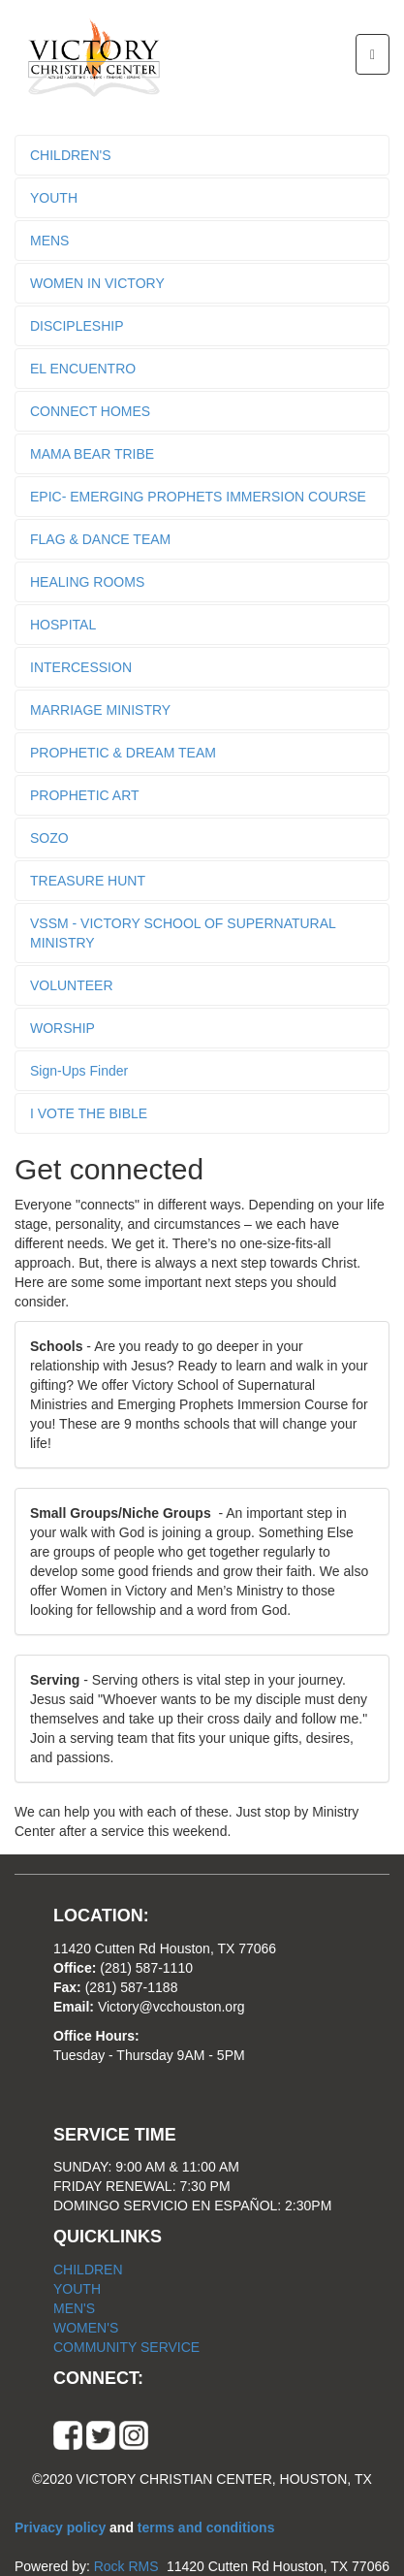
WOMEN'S (85, 2327)
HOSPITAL (63, 624)
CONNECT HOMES (90, 411)
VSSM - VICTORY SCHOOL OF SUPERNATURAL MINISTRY (182, 933)
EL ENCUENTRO (83, 368)
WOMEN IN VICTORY (97, 283)
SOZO (49, 838)
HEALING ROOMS (87, 582)
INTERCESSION (81, 667)
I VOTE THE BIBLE (88, 1113)
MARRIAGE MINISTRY (100, 710)
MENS (49, 240)
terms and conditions (206, 2527)
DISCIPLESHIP (76, 326)
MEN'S (74, 2308)
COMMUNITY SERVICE (126, 2347)
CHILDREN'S (70, 155)
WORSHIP (62, 1028)
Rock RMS (126, 2566)
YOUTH (54, 198)
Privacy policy (62, 2527)
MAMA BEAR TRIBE (92, 454)
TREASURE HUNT (87, 880)
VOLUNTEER (71, 985)
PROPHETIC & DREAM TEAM (123, 752)
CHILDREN (88, 2269)
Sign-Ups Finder (79, 1071)
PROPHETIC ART (85, 795)
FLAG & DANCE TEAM (100, 539)
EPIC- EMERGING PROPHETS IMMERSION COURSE (198, 496)
